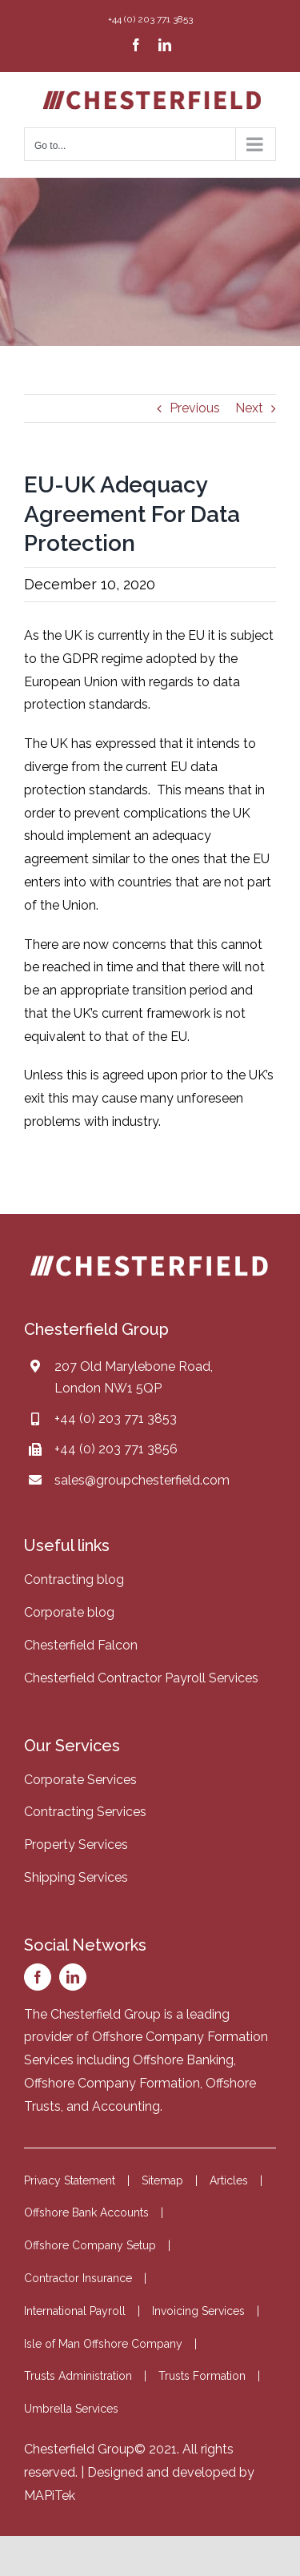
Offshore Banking (183, 2060)
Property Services (76, 1844)
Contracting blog (74, 1579)
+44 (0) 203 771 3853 (115, 1418)
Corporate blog (69, 1612)
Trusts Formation (202, 2375)
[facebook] (37, 1977)
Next (249, 408)
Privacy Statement (69, 2180)
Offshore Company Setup (90, 2245)
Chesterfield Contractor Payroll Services (141, 1678)
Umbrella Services (71, 2408)
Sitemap (162, 2180)
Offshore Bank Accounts (86, 2212)
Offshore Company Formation (112, 2083)
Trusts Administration (78, 2375)
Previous (195, 408)
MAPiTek (49, 2495)
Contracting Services (85, 1811)
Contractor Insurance (78, 2278)
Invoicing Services (198, 2311)
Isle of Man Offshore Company (103, 2343)
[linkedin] (72, 1977)
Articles (229, 2180)
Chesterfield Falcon (81, 1645)
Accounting (126, 2106)
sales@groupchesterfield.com (142, 1480)
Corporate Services (80, 1779)
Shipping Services (76, 1877)
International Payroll (75, 2311)
